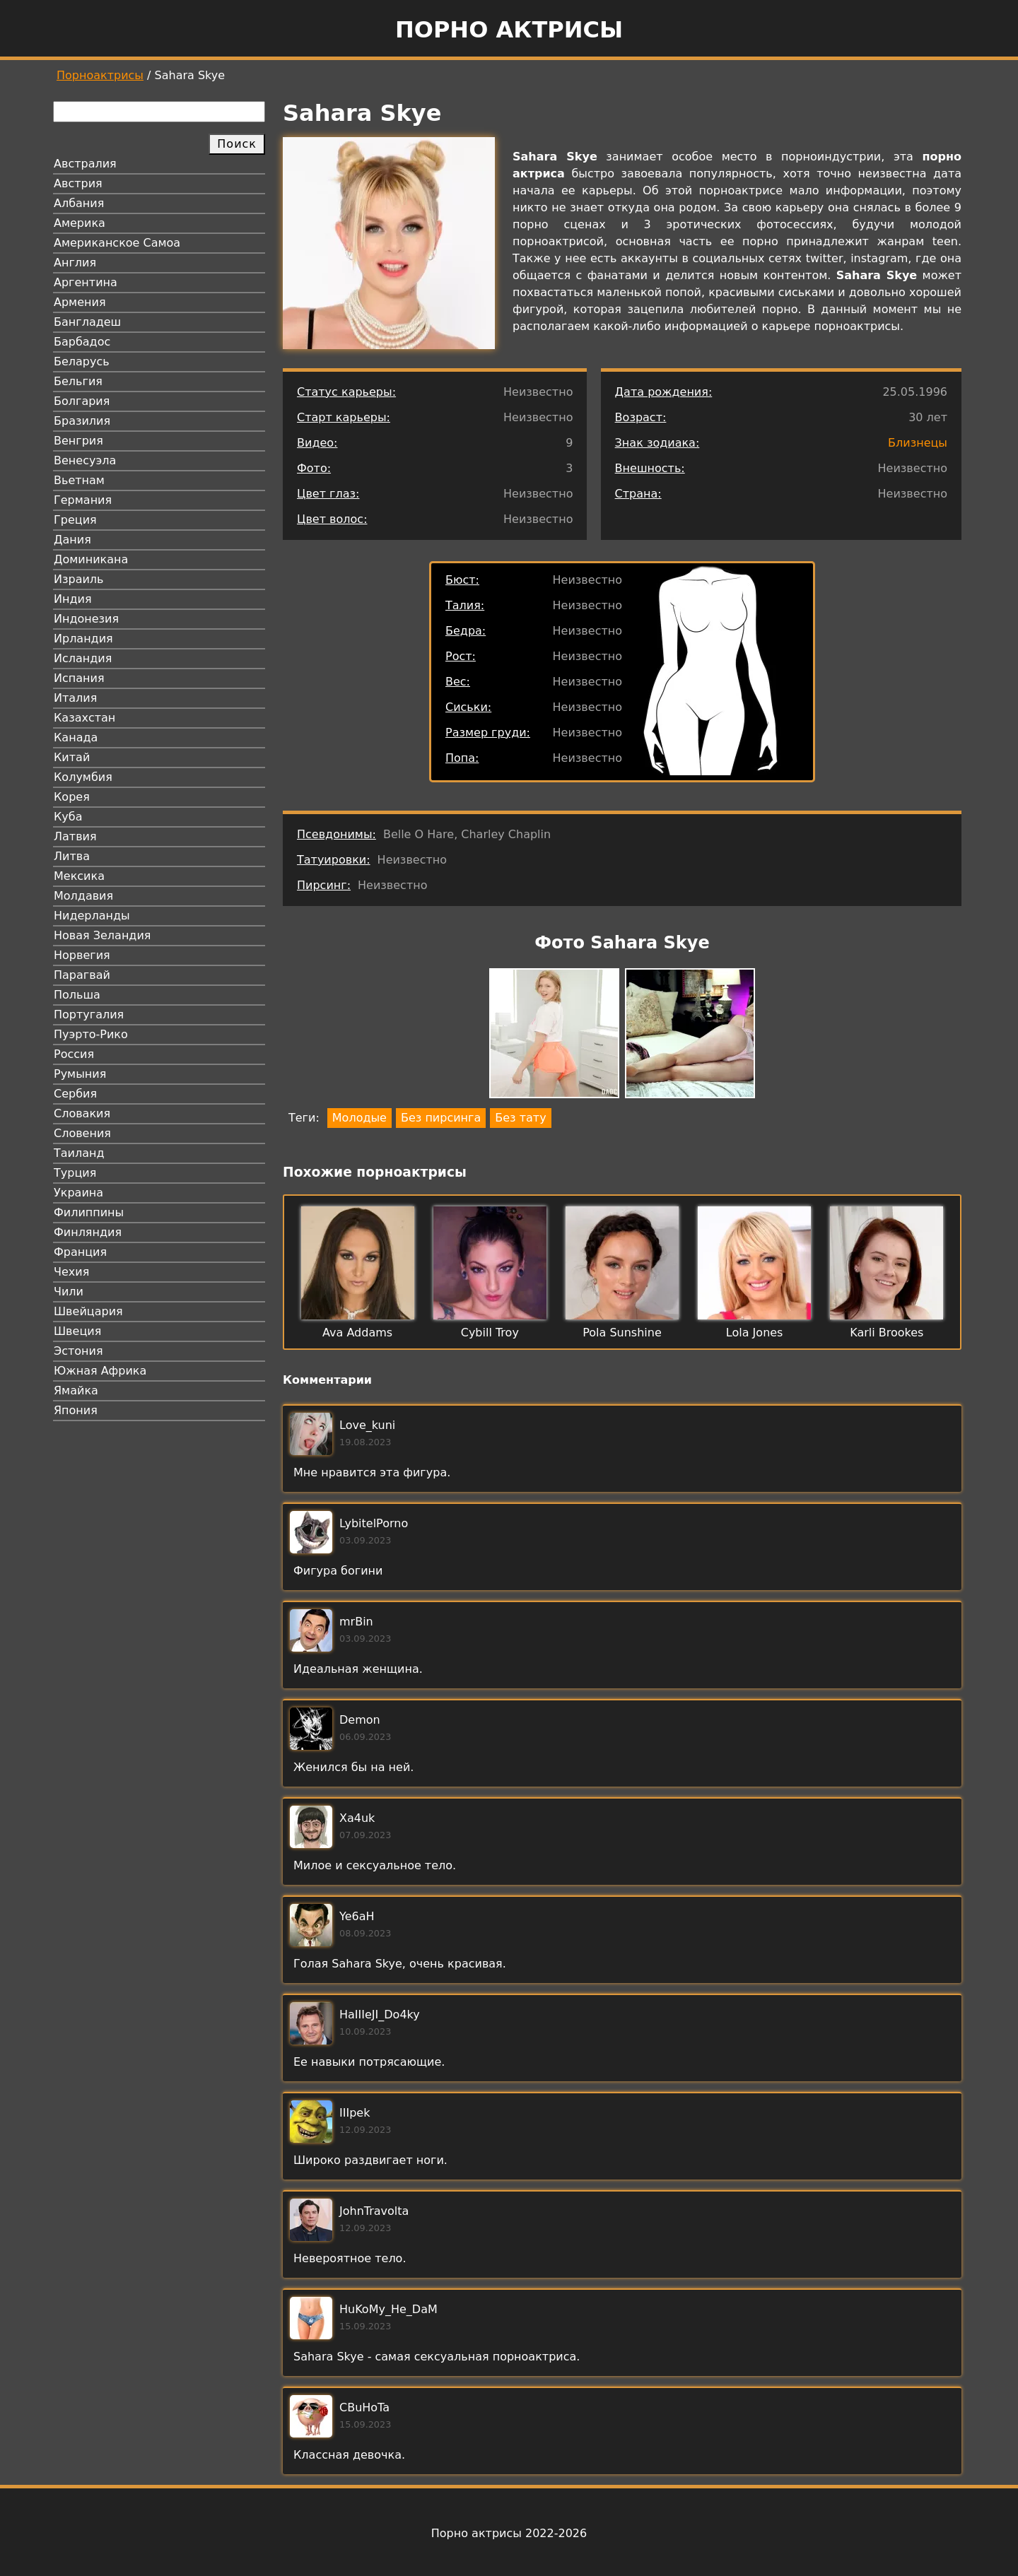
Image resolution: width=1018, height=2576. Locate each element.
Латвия (75, 836)
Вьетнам (79, 480)
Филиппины (89, 1212)
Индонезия (86, 618)
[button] (554, 1035)
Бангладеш (87, 322)
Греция (75, 520)
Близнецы (917, 442)
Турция (75, 1173)
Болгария (82, 401)
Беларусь (82, 361)
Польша (77, 994)
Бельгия (78, 381)
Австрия (78, 183)
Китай (72, 757)
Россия (74, 1054)
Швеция (77, 1331)
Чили (68, 1291)
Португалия (89, 1014)
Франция (80, 1252)
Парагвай (82, 975)
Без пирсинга (441, 1117)
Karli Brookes (886, 1332)
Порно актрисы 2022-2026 (509, 2533)
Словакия (82, 1113)
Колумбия (83, 777)
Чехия (71, 1271)
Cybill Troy (490, 1332)
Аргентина (85, 282)
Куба (68, 816)
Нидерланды (92, 915)
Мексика (79, 876)
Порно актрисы (509, 29)
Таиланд (79, 1153)
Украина (78, 1192)
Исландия (83, 658)
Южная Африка (100, 1370)
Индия (73, 599)
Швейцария (88, 1311)
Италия (75, 698)
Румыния (80, 1074)
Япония (76, 1410)
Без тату (520, 1117)
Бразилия (82, 421)
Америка (79, 223)
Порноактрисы (100, 75)
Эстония (78, 1351)
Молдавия (83, 895)
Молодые (359, 1117)
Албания (79, 203)
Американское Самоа (117, 242)
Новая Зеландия (102, 935)
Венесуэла (85, 460)
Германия (83, 500)
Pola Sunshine (622, 1332)
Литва (72, 856)
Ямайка (76, 1390)
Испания (79, 678)
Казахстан (84, 717)
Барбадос (82, 341)
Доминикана (91, 559)
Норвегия (82, 955)
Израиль (79, 579)
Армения (80, 302)
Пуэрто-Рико (91, 1034)
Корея (72, 797)
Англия (75, 262)
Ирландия (83, 638)
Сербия (75, 1093)
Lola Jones (754, 1332)
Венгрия (78, 440)
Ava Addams (357, 1332)
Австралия (85, 163)
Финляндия (88, 1232)
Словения (82, 1133)
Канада (76, 737)
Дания (72, 539)
